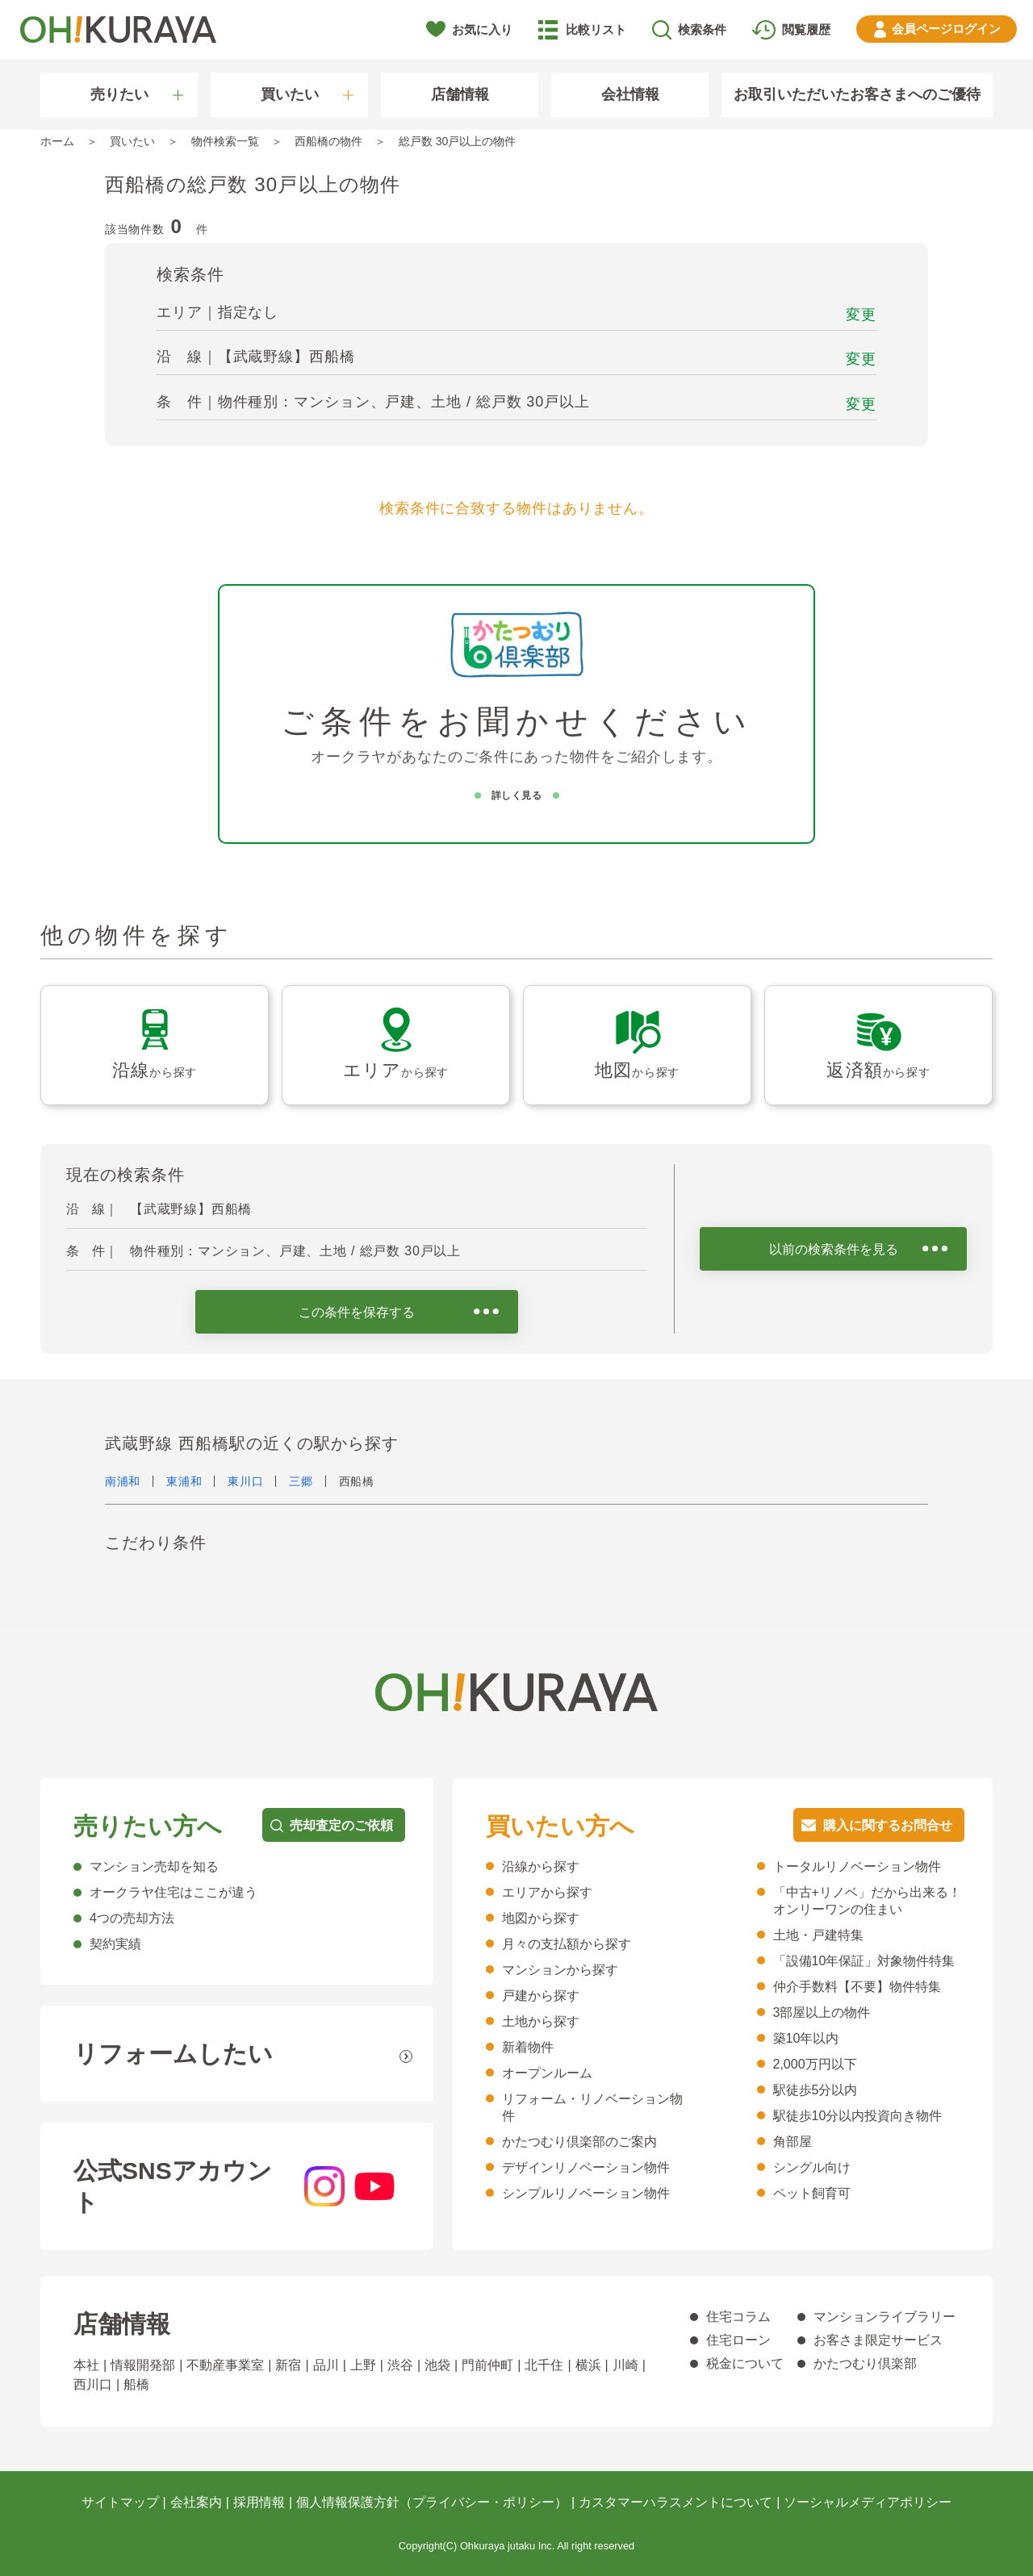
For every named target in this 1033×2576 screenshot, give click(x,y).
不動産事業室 (225, 2365)
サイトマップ (120, 2502)
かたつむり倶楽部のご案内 (579, 2141)
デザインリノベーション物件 (586, 2167)
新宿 (288, 2365)
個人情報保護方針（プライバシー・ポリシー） (431, 2502)
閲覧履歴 (806, 29)
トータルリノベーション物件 (857, 1866)
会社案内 (196, 2502)
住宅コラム (738, 2316)
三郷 (300, 1481)
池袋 (437, 2365)
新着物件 (528, 2047)
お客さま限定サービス (878, 2340)
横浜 (588, 2365)
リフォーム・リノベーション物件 (592, 2107)
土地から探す (540, 2021)
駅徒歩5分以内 (815, 2090)
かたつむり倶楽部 (865, 2363)
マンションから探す (560, 1970)
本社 (86, 2365)
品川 (326, 2365)
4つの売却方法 (132, 1918)
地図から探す (540, 1918)
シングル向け (812, 2167)
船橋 (136, 2384)
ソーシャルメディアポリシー (867, 2502)
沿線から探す (540, 1866)
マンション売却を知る (154, 1866)
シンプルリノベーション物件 (586, 2193)
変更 (861, 315)
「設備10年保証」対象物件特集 (864, 1961)
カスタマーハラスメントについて (675, 2502)
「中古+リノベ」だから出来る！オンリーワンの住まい (867, 1900)
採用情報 (259, 2502)
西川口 (92, 2384)
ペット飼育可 (812, 2193)
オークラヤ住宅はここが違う (173, 1892)
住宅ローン (738, 2340)
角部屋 (792, 2141)
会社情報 (630, 94)
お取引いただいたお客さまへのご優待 (857, 94)
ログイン (946, 28)
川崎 (625, 2365)
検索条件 (702, 29)
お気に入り (482, 29)
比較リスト (596, 29)
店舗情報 (460, 94)
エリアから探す (547, 1892)
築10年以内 (806, 2038)
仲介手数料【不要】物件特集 (857, 1987)
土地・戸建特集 (818, 1935)
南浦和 (122, 1481)
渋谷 (400, 2365)
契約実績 (115, 1944)
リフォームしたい (173, 2053)
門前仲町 (487, 2365)
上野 (363, 2365)
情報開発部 (143, 2365)
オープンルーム (547, 2073)
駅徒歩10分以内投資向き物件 (858, 2116)
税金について (745, 2363)
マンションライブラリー (884, 2316)
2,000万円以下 (815, 2064)
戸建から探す (540, 1995)
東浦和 (184, 1481)
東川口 (245, 1481)
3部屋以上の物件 (822, 2012)
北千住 (544, 2365)
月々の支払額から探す (566, 1944)
